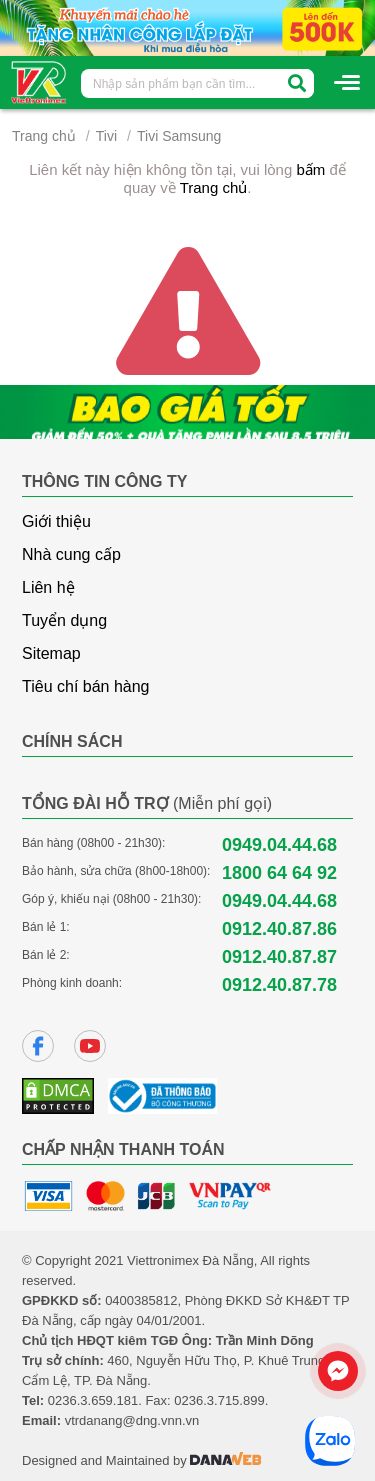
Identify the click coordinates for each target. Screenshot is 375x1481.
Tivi (106, 136)
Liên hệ (48, 587)
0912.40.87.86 (279, 929)
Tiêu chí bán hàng (86, 686)
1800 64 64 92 (279, 873)
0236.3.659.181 (93, 1400)
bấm (310, 169)
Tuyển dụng (64, 620)
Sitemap (51, 653)
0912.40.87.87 (279, 957)
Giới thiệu (56, 521)
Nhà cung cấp (71, 554)
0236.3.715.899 (219, 1400)
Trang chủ (44, 136)
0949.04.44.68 (279, 845)
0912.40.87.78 (279, 985)
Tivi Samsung (179, 136)
